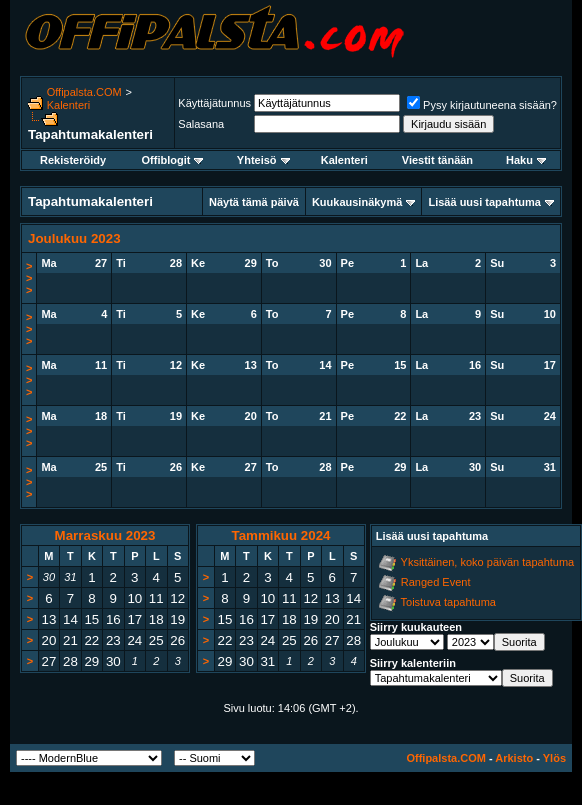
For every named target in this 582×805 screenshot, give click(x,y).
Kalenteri (68, 105)
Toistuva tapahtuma (448, 602)
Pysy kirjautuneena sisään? (482, 105)
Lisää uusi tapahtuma (484, 202)
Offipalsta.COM (84, 92)
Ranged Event (436, 582)
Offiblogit (173, 160)
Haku (526, 160)
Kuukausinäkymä (357, 202)
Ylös (554, 758)
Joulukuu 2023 (74, 238)
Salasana (201, 124)
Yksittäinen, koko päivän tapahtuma (488, 562)
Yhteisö (263, 160)
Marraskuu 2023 (105, 535)
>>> (29, 278)
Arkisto (514, 758)
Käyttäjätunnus (214, 103)
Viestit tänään (437, 160)
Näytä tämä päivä (254, 202)
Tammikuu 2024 (280, 535)
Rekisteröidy (73, 160)
